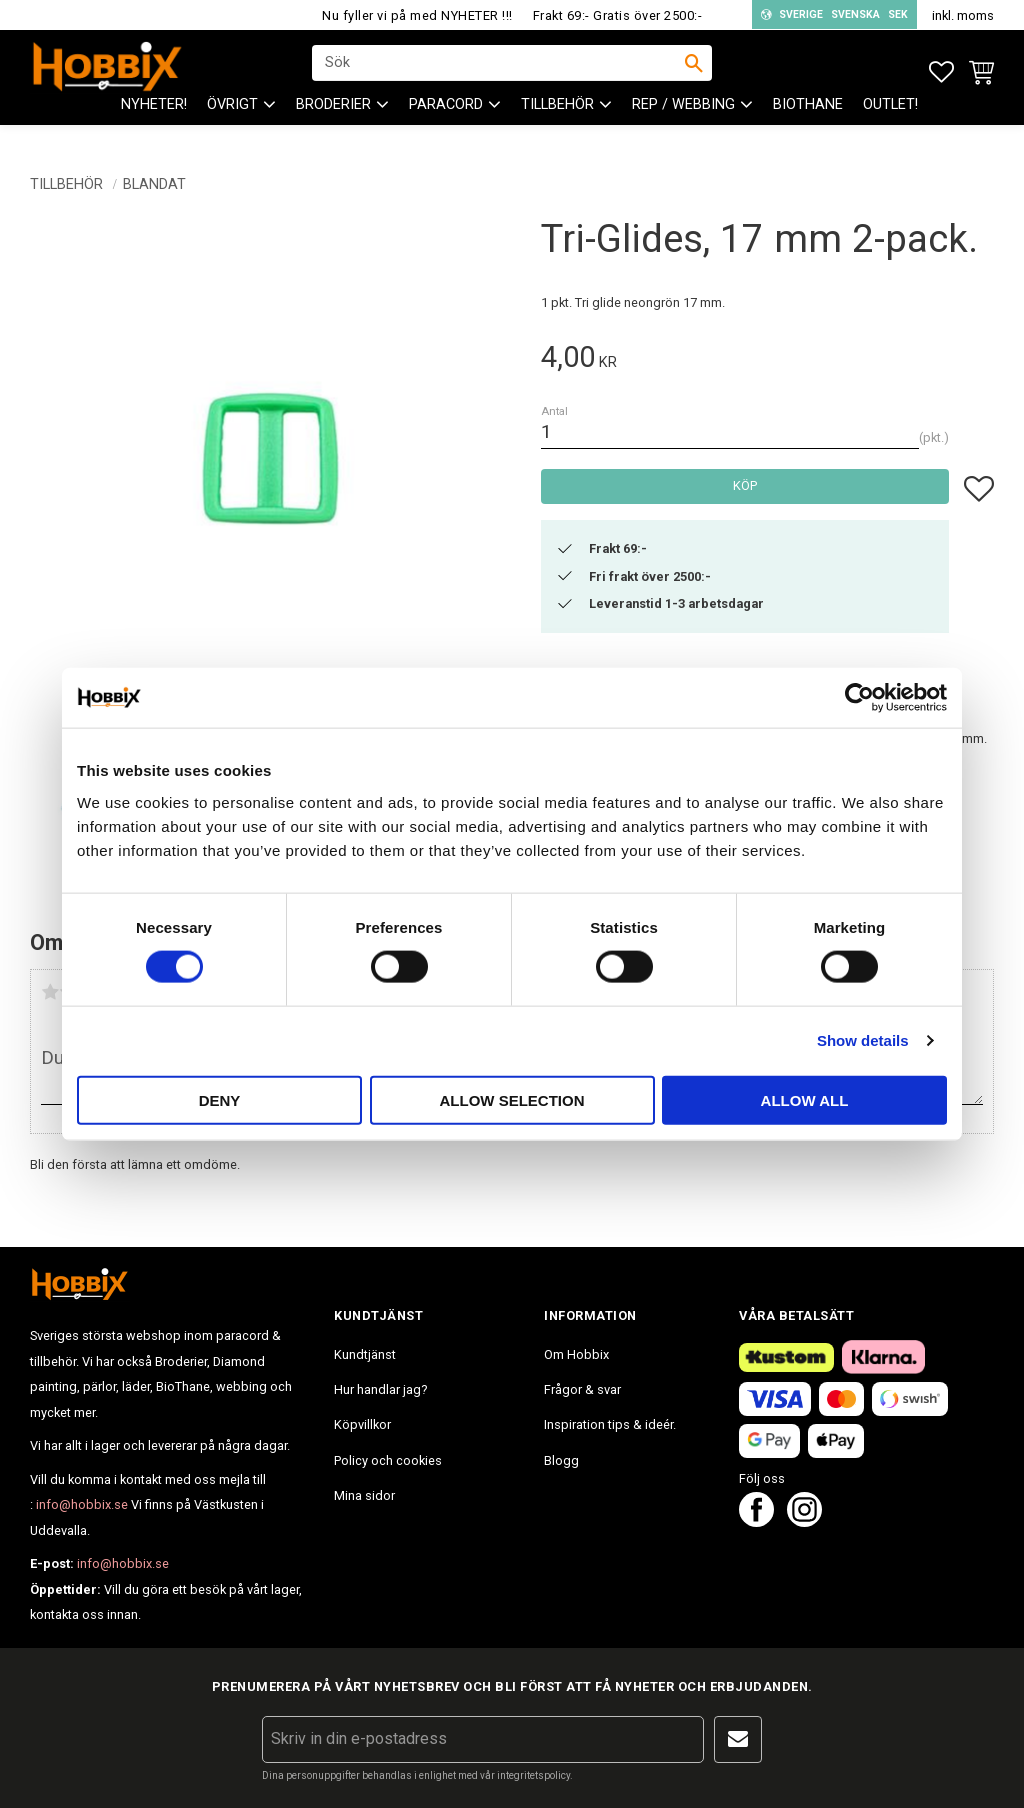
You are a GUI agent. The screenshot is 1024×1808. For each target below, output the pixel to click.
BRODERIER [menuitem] (333, 120)
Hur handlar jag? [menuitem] (380, 1389)
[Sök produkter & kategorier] (499, 71)
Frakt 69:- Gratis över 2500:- (618, 15)
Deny (220, 1099)
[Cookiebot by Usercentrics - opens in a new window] (859, 698)
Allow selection (512, 1099)
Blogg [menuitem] (561, 1460)
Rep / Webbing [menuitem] (683, 120)
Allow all (805, 1099)
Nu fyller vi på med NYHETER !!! (417, 15)
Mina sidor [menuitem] (364, 1495)
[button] (941, 72)
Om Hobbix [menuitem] (576, 1354)
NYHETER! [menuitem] (154, 120)
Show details (863, 1040)
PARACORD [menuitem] (446, 120)
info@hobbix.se (82, 1504)
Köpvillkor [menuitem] (362, 1424)
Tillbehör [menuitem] (557, 120)
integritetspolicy (533, 1775)
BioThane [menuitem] (808, 120)
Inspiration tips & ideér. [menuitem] (610, 1424)
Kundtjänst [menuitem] (365, 1354)
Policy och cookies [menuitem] (388, 1460)
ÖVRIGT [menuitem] (232, 120)
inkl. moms (963, 15)
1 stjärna (50, 992)
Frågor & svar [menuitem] (582, 1389)
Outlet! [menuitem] (890, 120)
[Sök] (694, 71)
